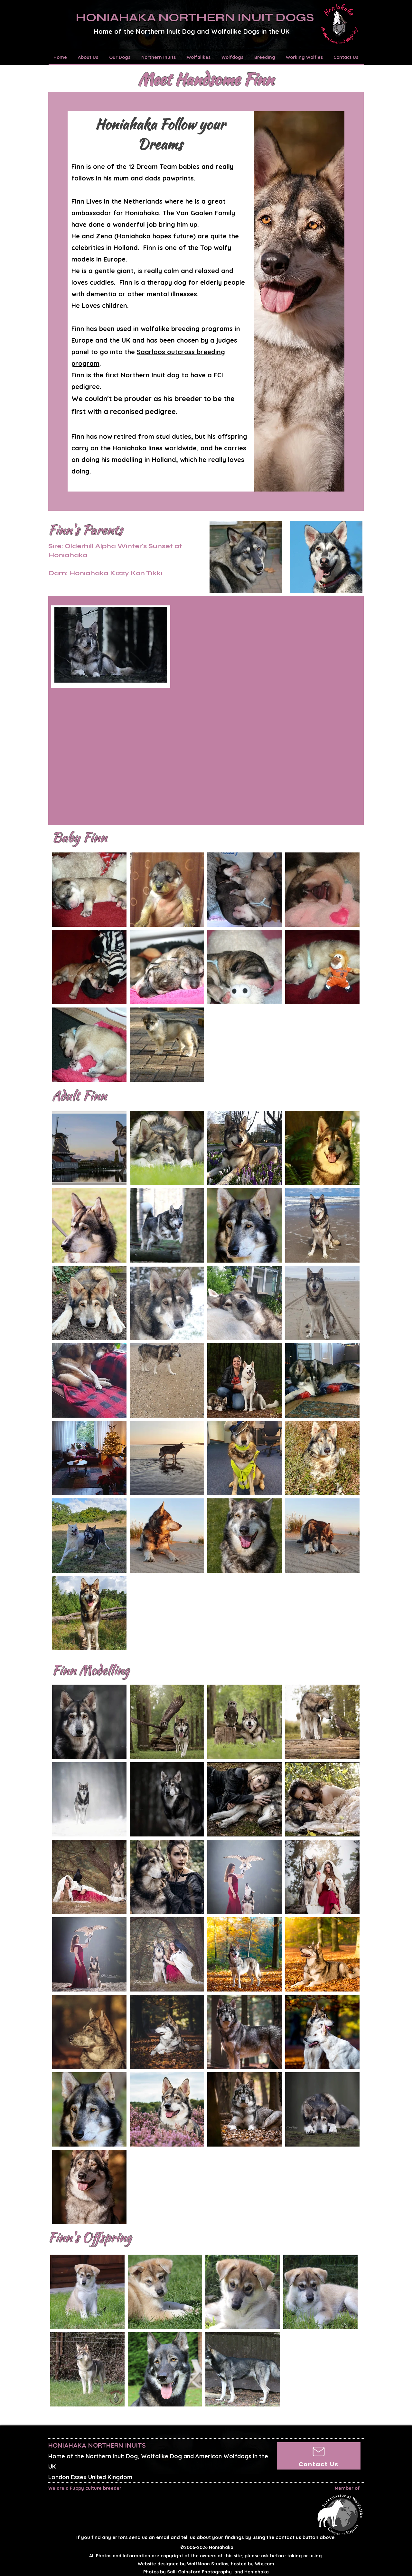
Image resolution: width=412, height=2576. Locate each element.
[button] (88, 57)
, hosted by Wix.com (230, 2564)
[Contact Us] (318, 2456)
